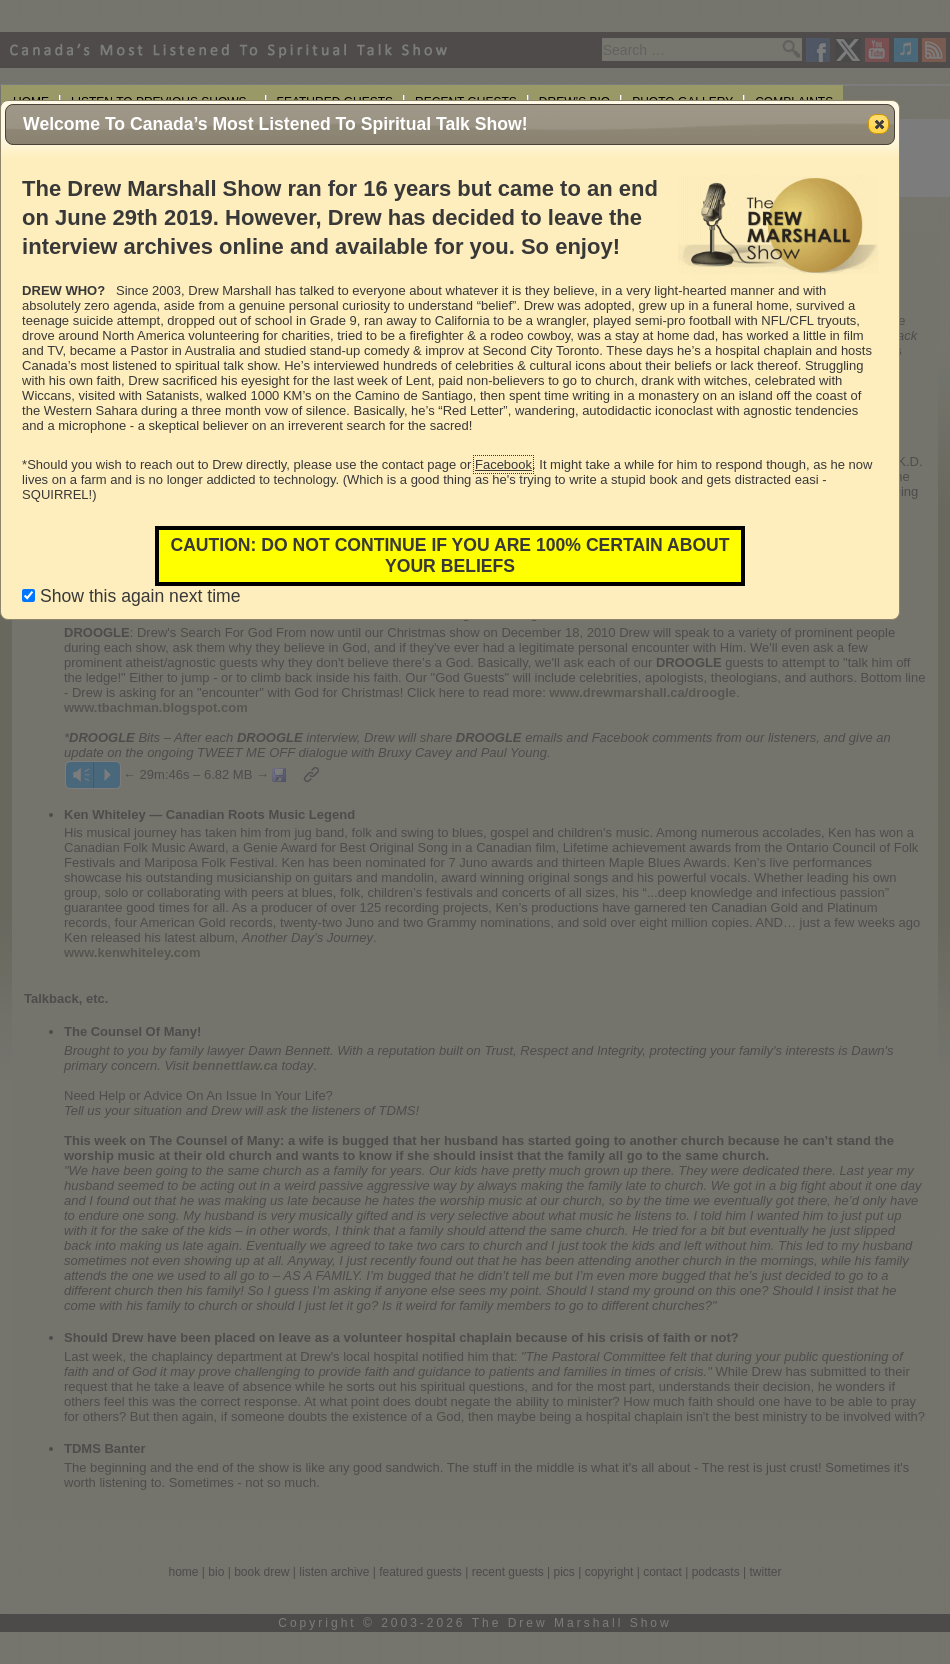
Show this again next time (131, 596)
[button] (878, 124)
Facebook (503, 464)
